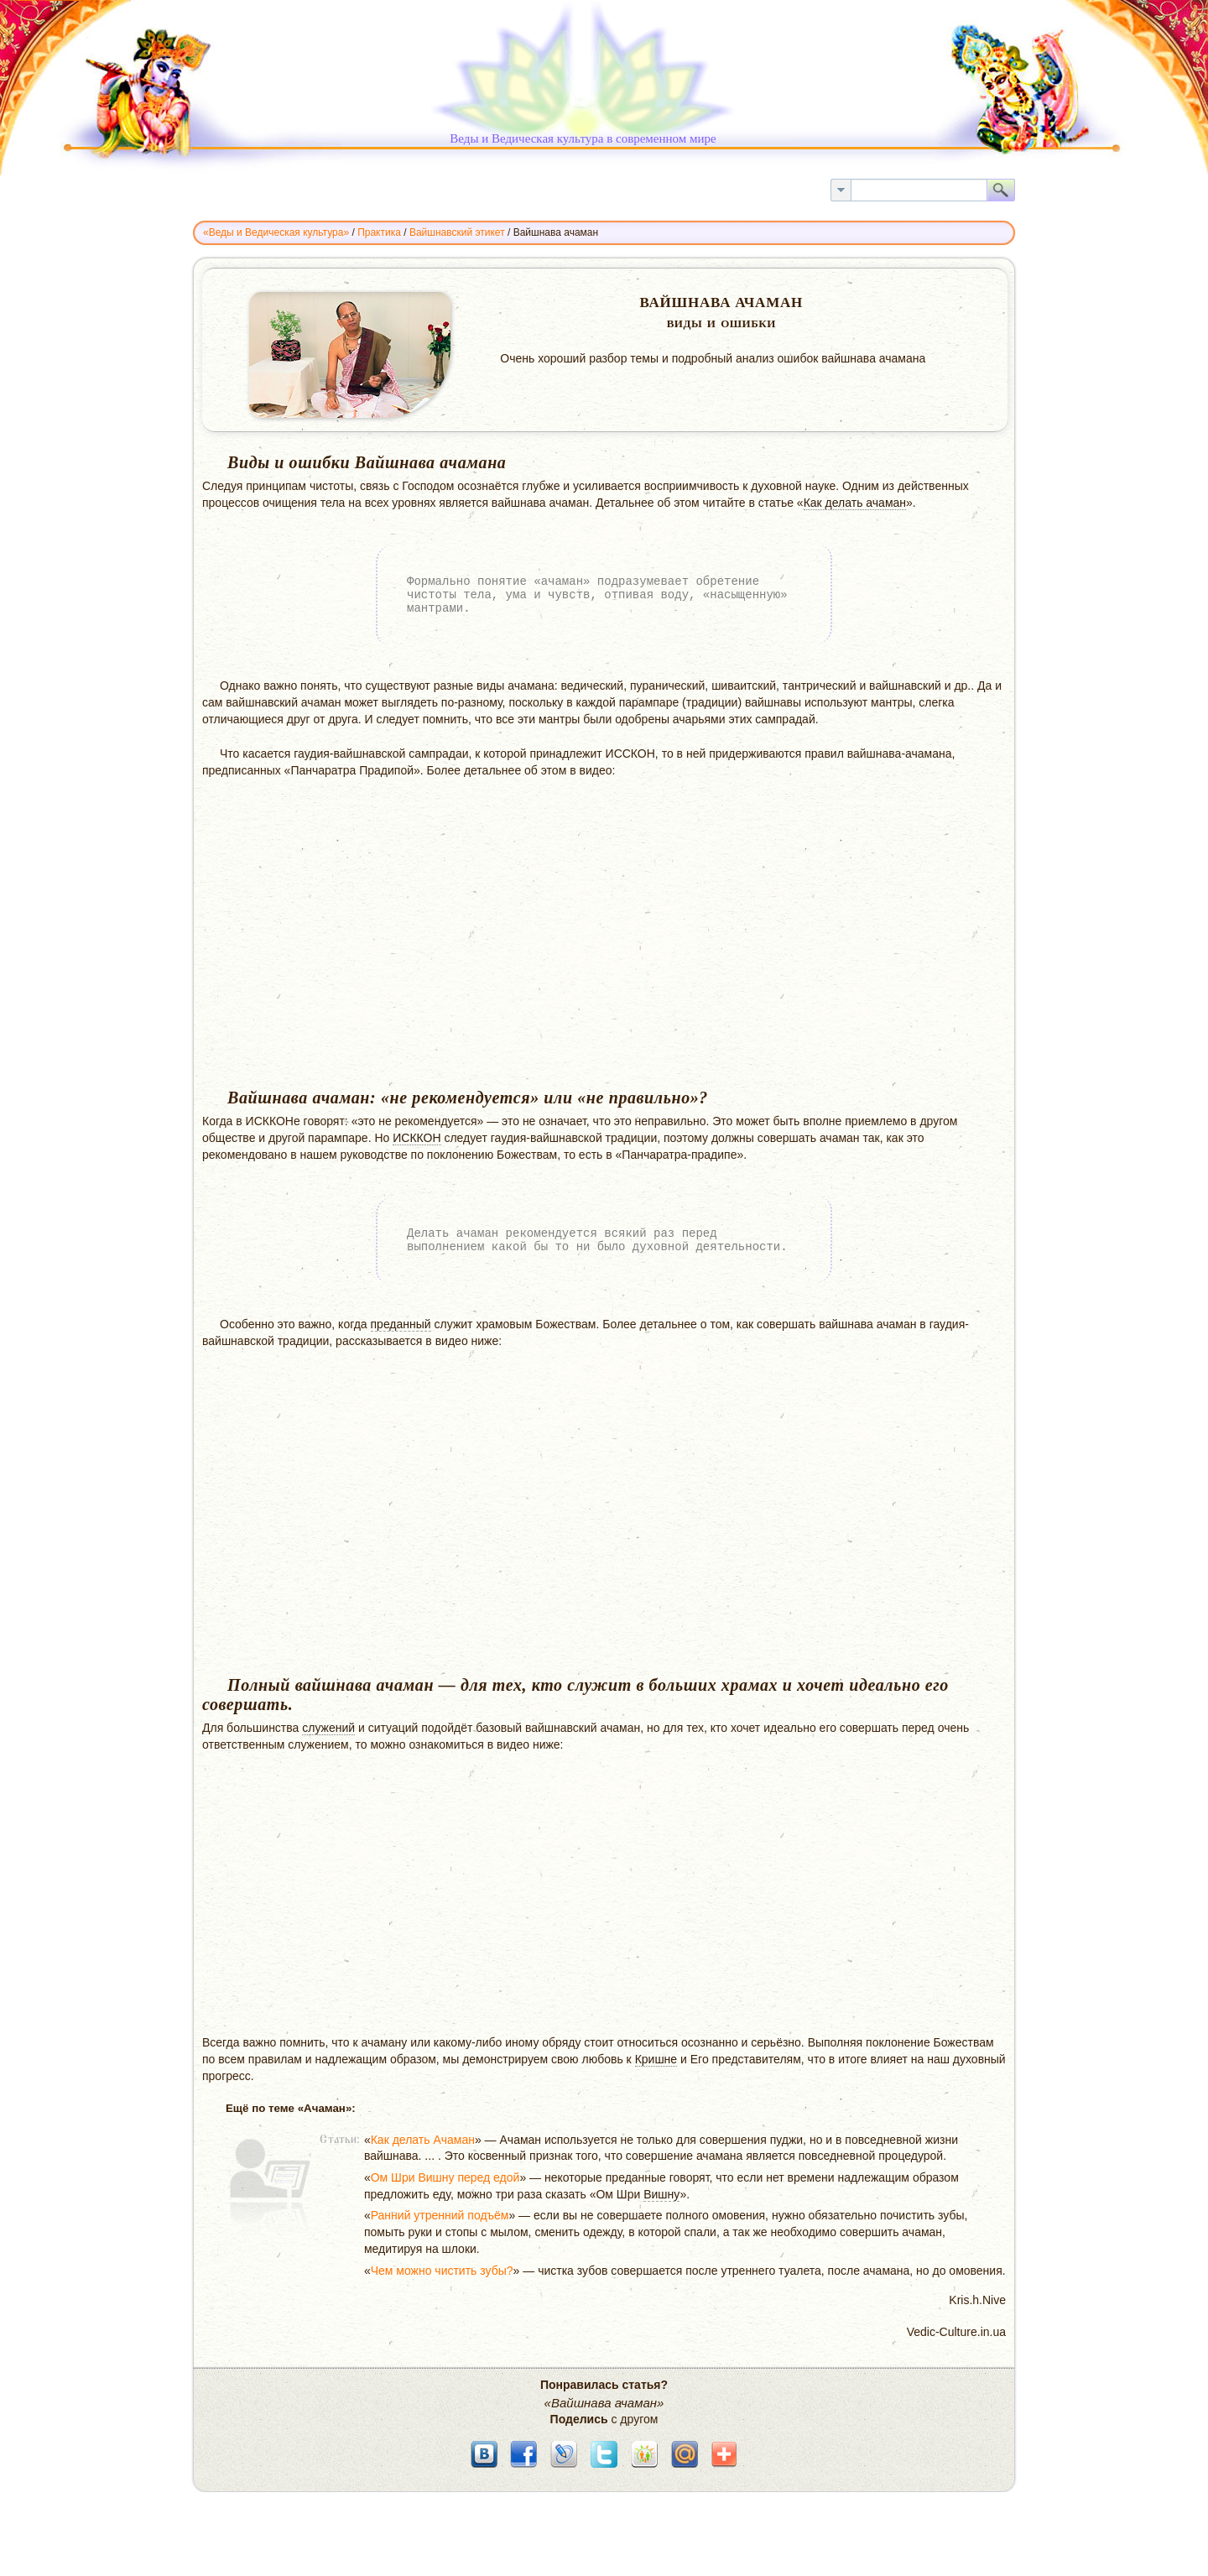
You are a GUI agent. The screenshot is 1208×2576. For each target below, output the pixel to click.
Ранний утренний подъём (440, 2215)
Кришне (656, 2059)
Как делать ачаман (855, 502)
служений (328, 1727)
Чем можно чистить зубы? (442, 2270)
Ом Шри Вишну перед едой (445, 2177)
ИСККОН (416, 1138)
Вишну (661, 2194)
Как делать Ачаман (423, 2139)
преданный (401, 1324)
